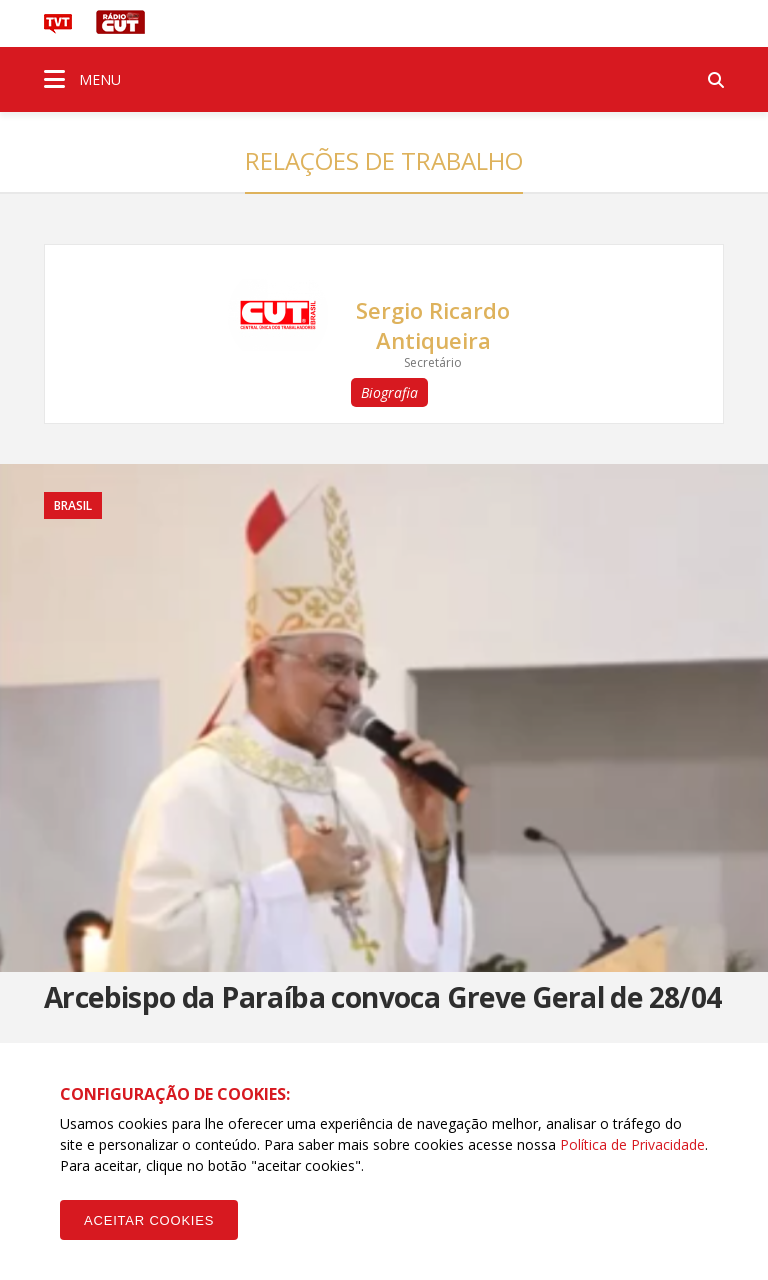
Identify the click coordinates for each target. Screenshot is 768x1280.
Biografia (389, 392)
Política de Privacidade (632, 1144)
